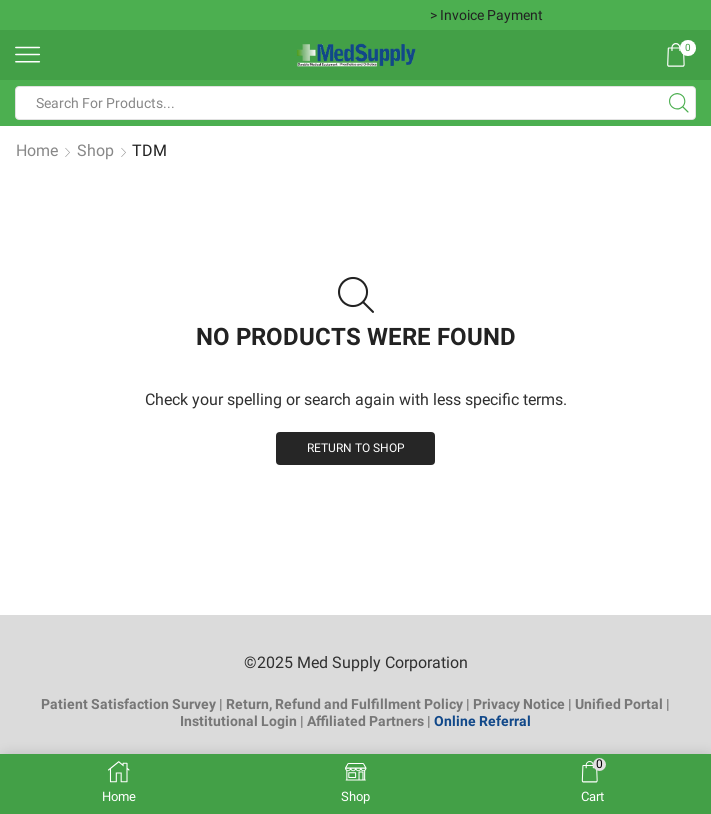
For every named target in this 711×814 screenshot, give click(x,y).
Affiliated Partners (365, 721)
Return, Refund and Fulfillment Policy (344, 704)
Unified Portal (619, 704)
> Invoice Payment (486, 15)
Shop (95, 150)
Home (37, 150)
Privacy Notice (519, 704)
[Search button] (679, 103)
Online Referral (482, 721)
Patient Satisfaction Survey (128, 704)
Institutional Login (238, 721)
